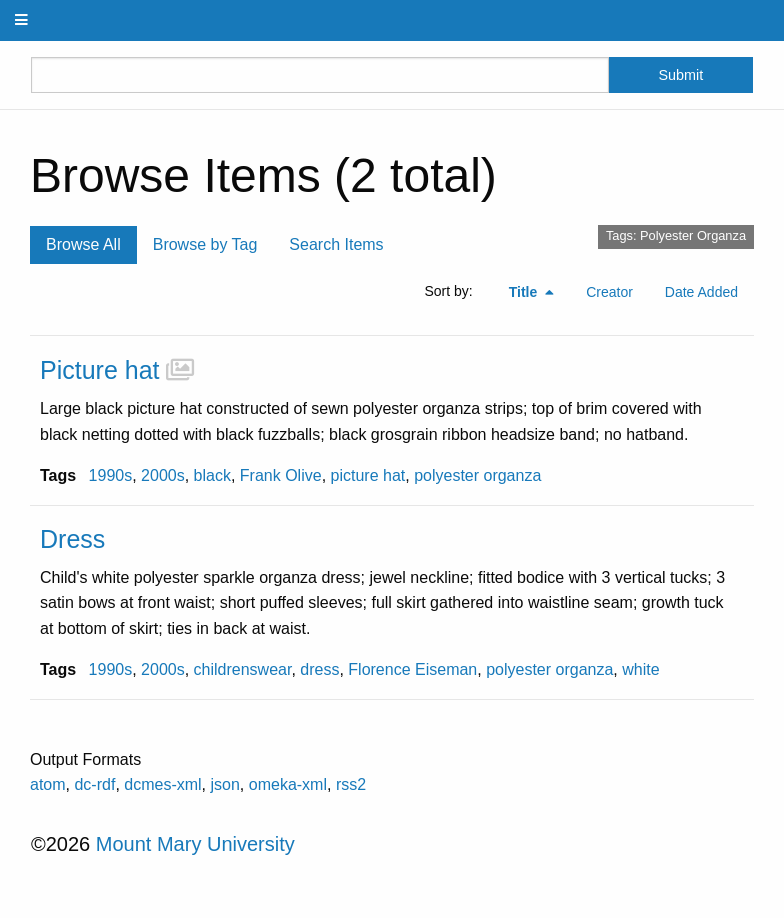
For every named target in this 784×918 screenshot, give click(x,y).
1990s (111, 475)
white (640, 669)
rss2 (351, 784)
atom (48, 784)
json (225, 784)
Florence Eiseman (412, 669)
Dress (72, 539)
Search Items (336, 244)
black (212, 475)
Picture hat (100, 370)
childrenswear (243, 669)
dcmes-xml (162, 784)
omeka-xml (288, 784)
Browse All (83, 244)
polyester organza (477, 475)
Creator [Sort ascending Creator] (609, 292)
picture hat (368, 475)
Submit (680, 75)
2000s (163, 475)
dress (319, 669)
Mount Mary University (195, 844)
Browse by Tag (205, 244)
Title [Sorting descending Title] (525, 292)
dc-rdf (94, 784)
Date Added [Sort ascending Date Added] (701, 292)
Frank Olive (281, 475)
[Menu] (22, 20)
